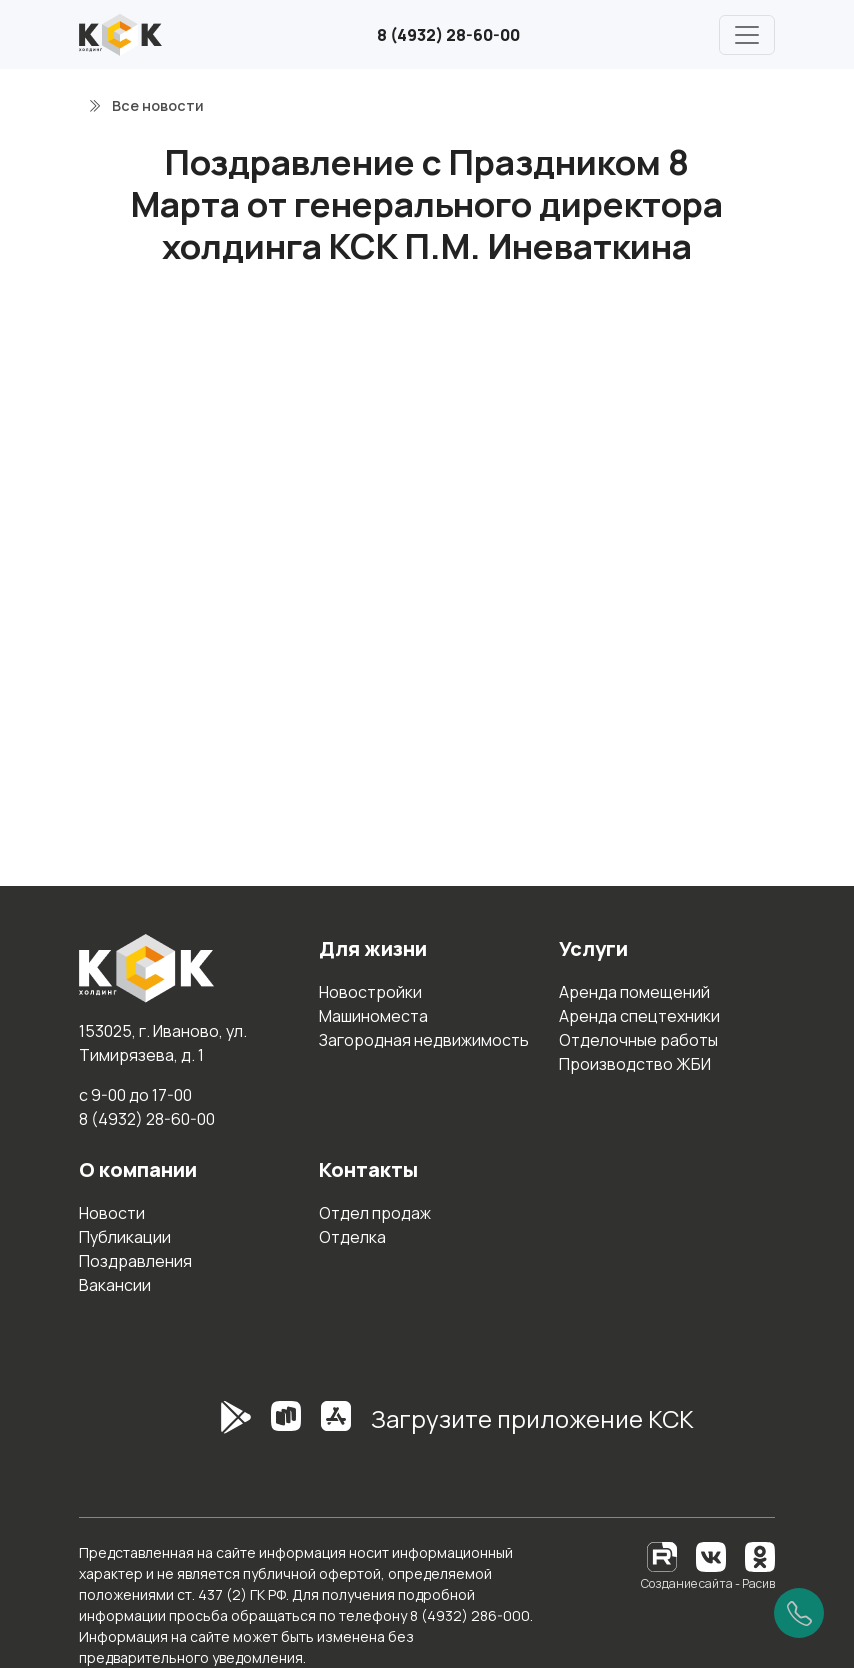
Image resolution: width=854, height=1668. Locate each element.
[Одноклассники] (760, 1555)
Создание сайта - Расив (708, 1583)
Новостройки (370, 992)
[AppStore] (336, 1427)
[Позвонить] (799, 1613)
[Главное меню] (747, 35)
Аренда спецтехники (639, 1016)
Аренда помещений (634, 992)
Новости (112, 1213)
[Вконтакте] (711, 1555)
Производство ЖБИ (635, 1064)
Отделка (352, 1237)
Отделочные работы (638, 1040)
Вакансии (115, 1285)
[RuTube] (663, 1555)
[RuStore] (286, 1427)
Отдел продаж (375, 1213)
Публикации (125, 1237)
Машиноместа (373, 1016)
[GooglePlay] (206, 1427)
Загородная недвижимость (424, 1040)
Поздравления (135, 1261)
